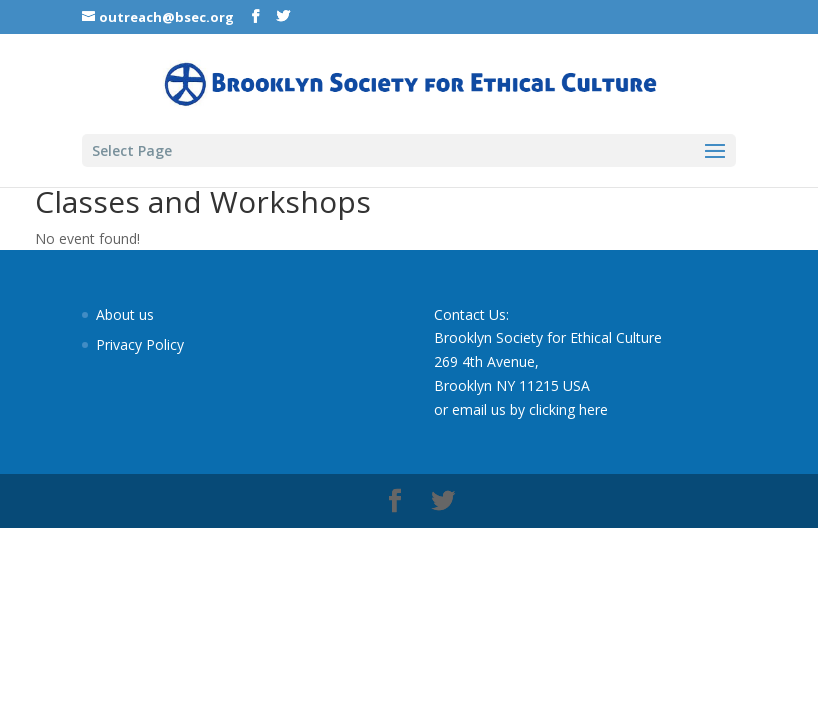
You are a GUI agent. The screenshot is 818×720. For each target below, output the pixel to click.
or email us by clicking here (521, 409)
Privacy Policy (140, 344)
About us (125, 314)
